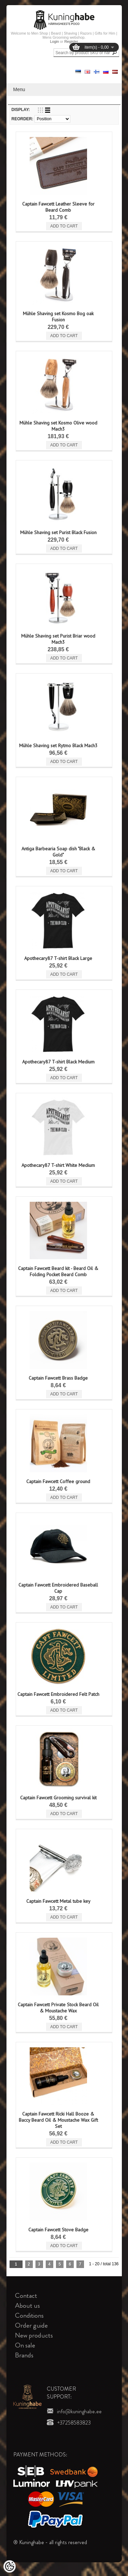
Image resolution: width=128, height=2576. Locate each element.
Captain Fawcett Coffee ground (58, 1481)
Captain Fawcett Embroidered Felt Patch (58, 1694)
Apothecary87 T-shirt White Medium (58, 1165)
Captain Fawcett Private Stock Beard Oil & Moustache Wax (58, 2007)
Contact (26, 2296)
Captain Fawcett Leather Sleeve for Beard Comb (58, 207)
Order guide (31, 2325)
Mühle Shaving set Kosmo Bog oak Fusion (58, 316)
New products (34, 2335)
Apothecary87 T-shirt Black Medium (58, 1062)
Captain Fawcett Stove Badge (58, 2230)
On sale (25, 2345)
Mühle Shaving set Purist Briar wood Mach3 (58, 639)
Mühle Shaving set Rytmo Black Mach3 (58, 745)
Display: (21, 109)
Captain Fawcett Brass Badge (58, 1378)
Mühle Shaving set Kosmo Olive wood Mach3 (58, 426)
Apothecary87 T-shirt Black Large (58, 958)
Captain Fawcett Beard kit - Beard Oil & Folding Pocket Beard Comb (58, 1271)
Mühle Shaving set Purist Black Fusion (58, 532)
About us (27, 2305)
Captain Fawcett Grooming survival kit (58, 1798)
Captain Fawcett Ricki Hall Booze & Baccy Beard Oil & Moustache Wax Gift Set (58, 2120)
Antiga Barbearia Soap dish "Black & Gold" (58, 852)
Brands (24, 2355)
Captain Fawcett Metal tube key (58, 1901)
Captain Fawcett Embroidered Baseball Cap (58, 1588)
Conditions (29, 2315)
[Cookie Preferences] (9, 2566)
